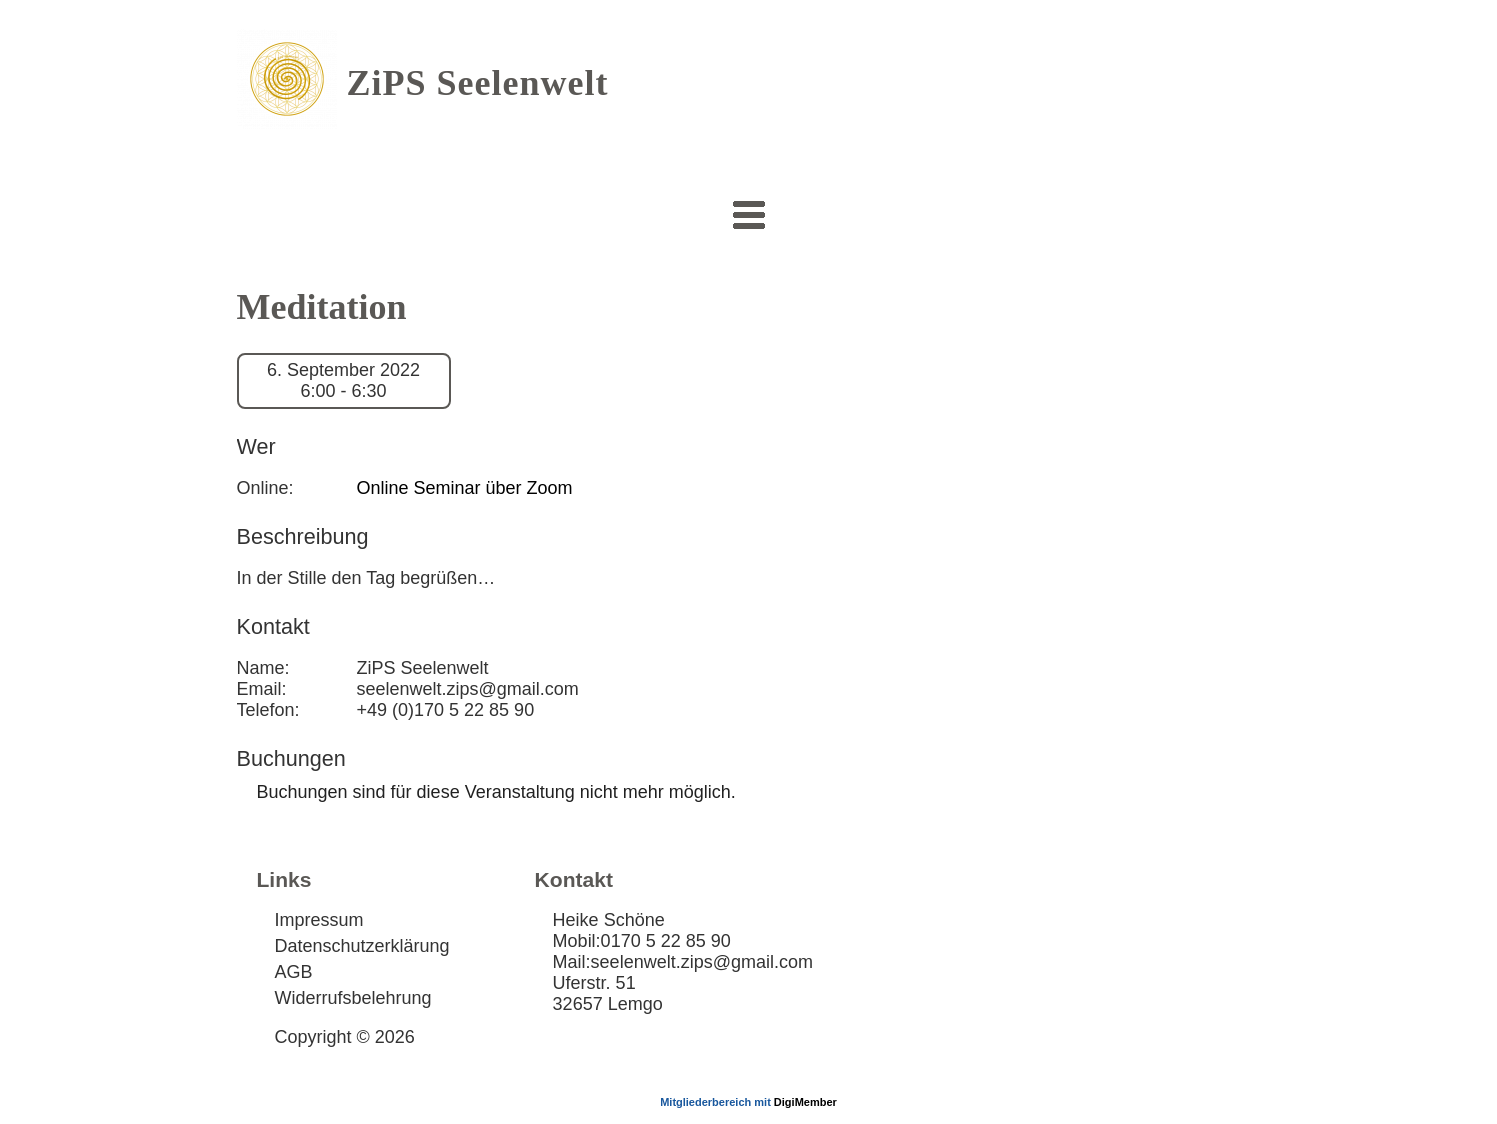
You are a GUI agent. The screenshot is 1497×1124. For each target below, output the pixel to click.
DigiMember (805, 1102)
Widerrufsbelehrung (353, 998)
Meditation (322, 307)
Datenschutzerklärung (362, 946)
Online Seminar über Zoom (465, 488)
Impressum (319, 920)
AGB (294, 972)
